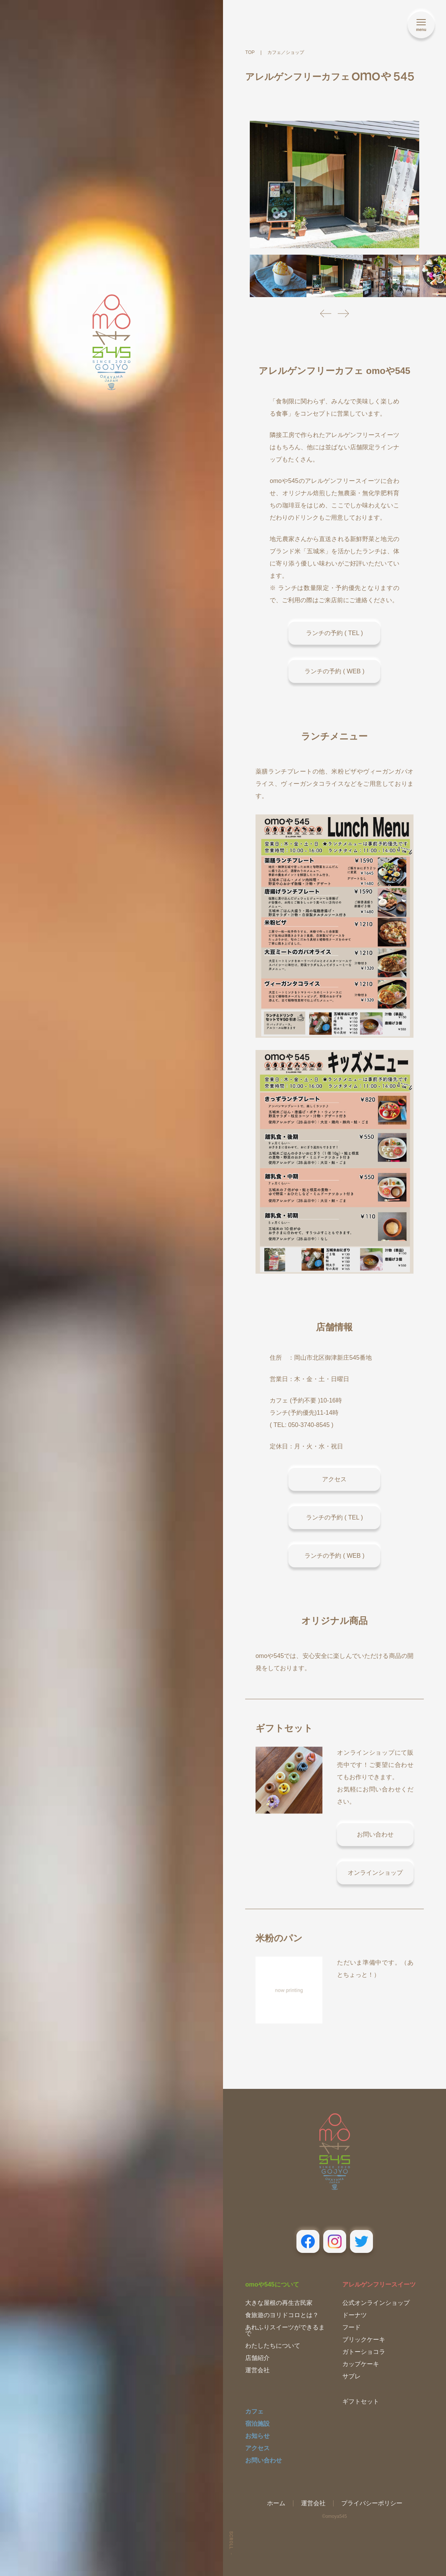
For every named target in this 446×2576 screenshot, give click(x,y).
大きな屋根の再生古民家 (279, 2303)
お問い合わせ (263, 2460)
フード (351, 2327)
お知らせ (257, 2436)
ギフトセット (360, 2401)
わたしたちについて (272, 2345)
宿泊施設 (257, 2423)
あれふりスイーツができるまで (285, 2330)
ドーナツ (354, 2315)
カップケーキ (360, 2364)
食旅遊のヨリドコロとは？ (282, 2315)
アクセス (257, 2448)
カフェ (254, 2411)
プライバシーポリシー (371, 2503)
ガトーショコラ (363, 2351)
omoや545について (272, 2284)
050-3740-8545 (309, 1425)
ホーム (276, 2503)
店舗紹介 (257, 2358)
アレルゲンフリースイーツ (379, 2284)
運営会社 (257, 2370)
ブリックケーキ (363, 2339)
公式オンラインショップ (376, 2303)
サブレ (351, 2376)
